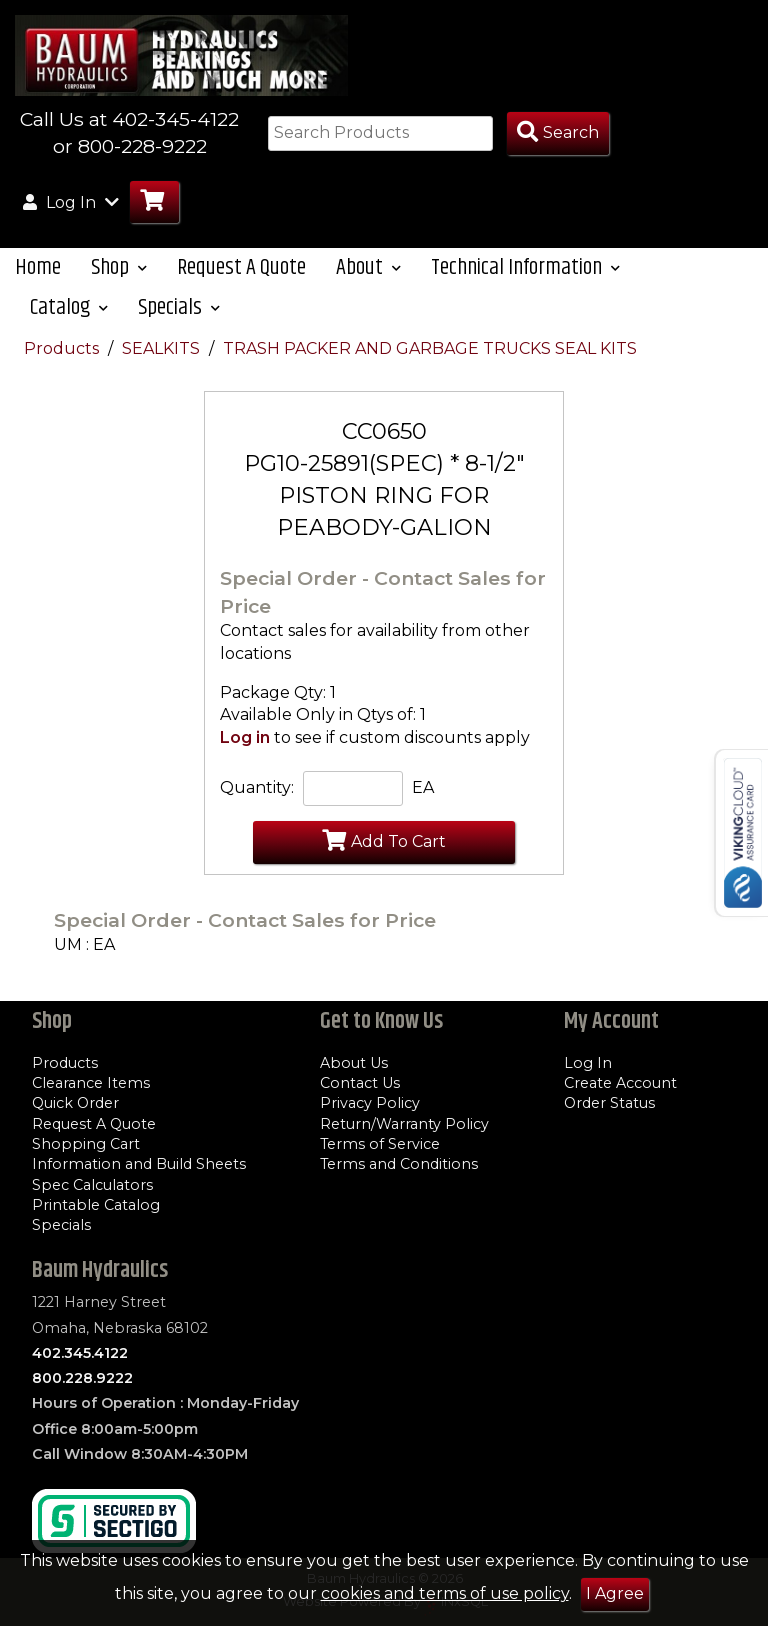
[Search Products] (558, 149)
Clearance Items (91, 1083)
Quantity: (257, 803)
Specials (61, 1226)
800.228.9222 (82, 1378)
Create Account (620, 1083)
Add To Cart (384, 857)
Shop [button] (119, 284)
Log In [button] (71, 218)
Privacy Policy (370, 1104)
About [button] (368, 284)
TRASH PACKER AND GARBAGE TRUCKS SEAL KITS (430, 365)
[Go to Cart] (154, 218)
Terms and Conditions (399, 1165)
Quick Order (75, 1104)
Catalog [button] (69, 324)
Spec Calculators (92, 1185)
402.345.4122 (80, 1353)
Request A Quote (241, 284)
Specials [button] (179, 324)
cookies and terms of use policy (445, 1593)
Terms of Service (380, 1144)
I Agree (615, 1593)
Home (38, 284)
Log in (245, 753)
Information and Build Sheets (139, 1165)
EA (423, 803)
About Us (354, 1063)
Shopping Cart (86, 1144)
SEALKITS (163, 365)
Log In (588, 1063)
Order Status (609, 1104)
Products (63, 365)
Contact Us (360, 1083)
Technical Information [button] (525, 284)
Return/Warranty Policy (404, 1124)
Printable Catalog (96, 1205)
